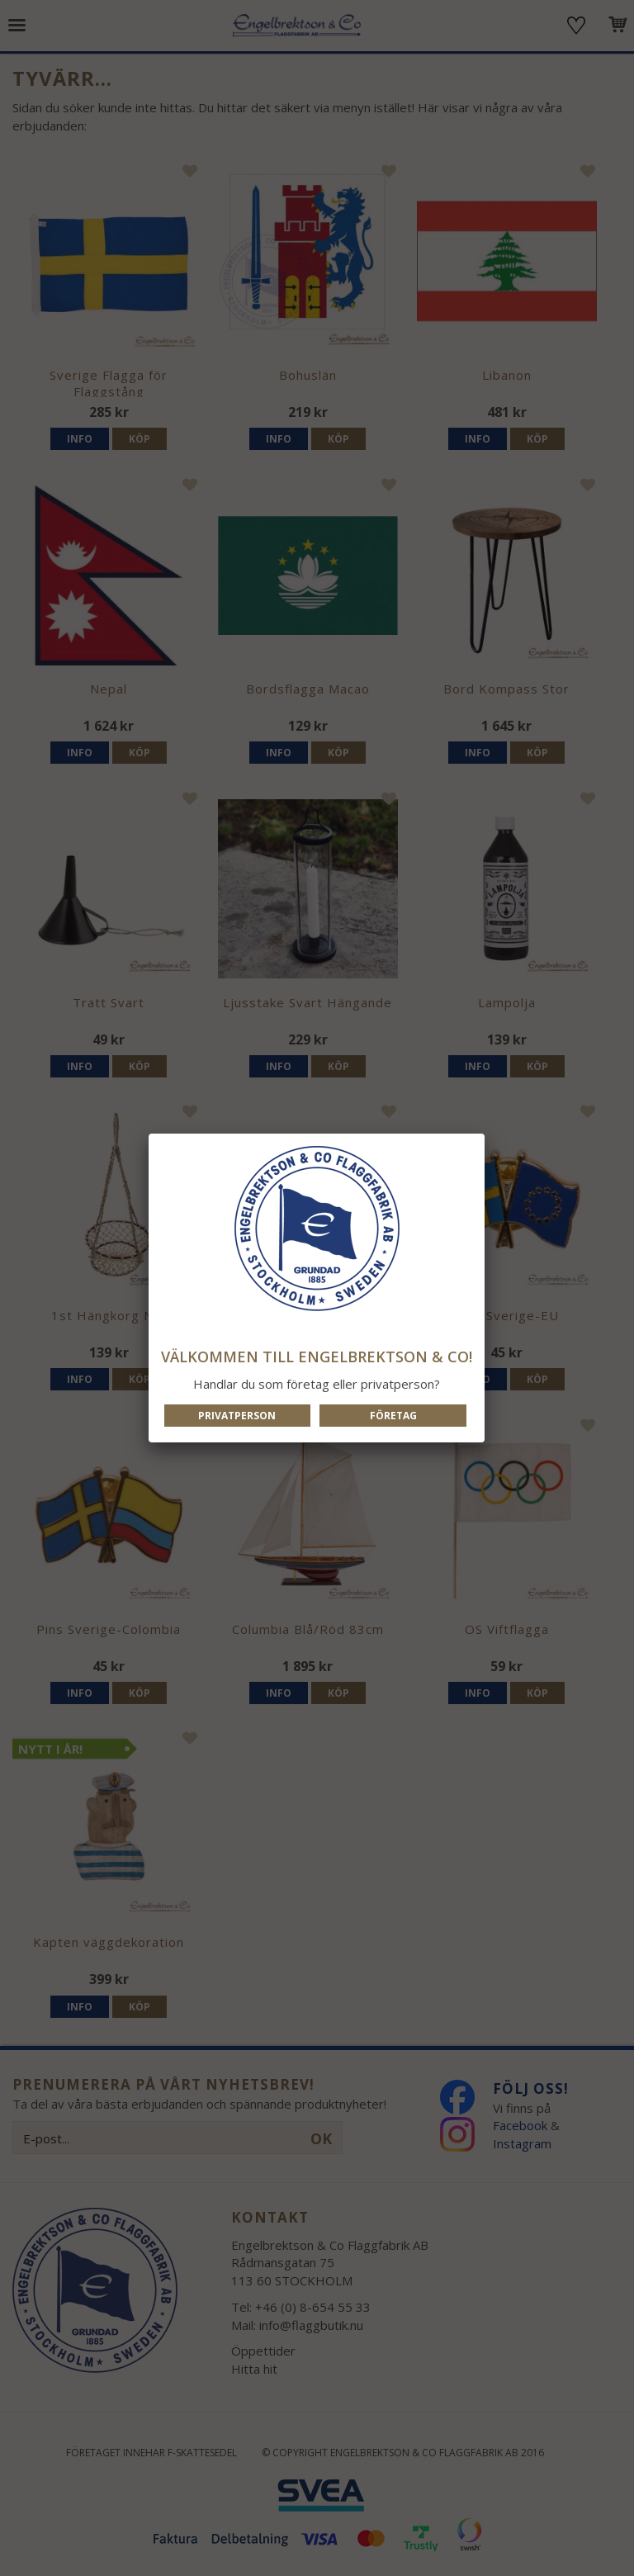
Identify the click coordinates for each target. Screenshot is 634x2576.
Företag (393, 1416)
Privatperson (237, 1416)
